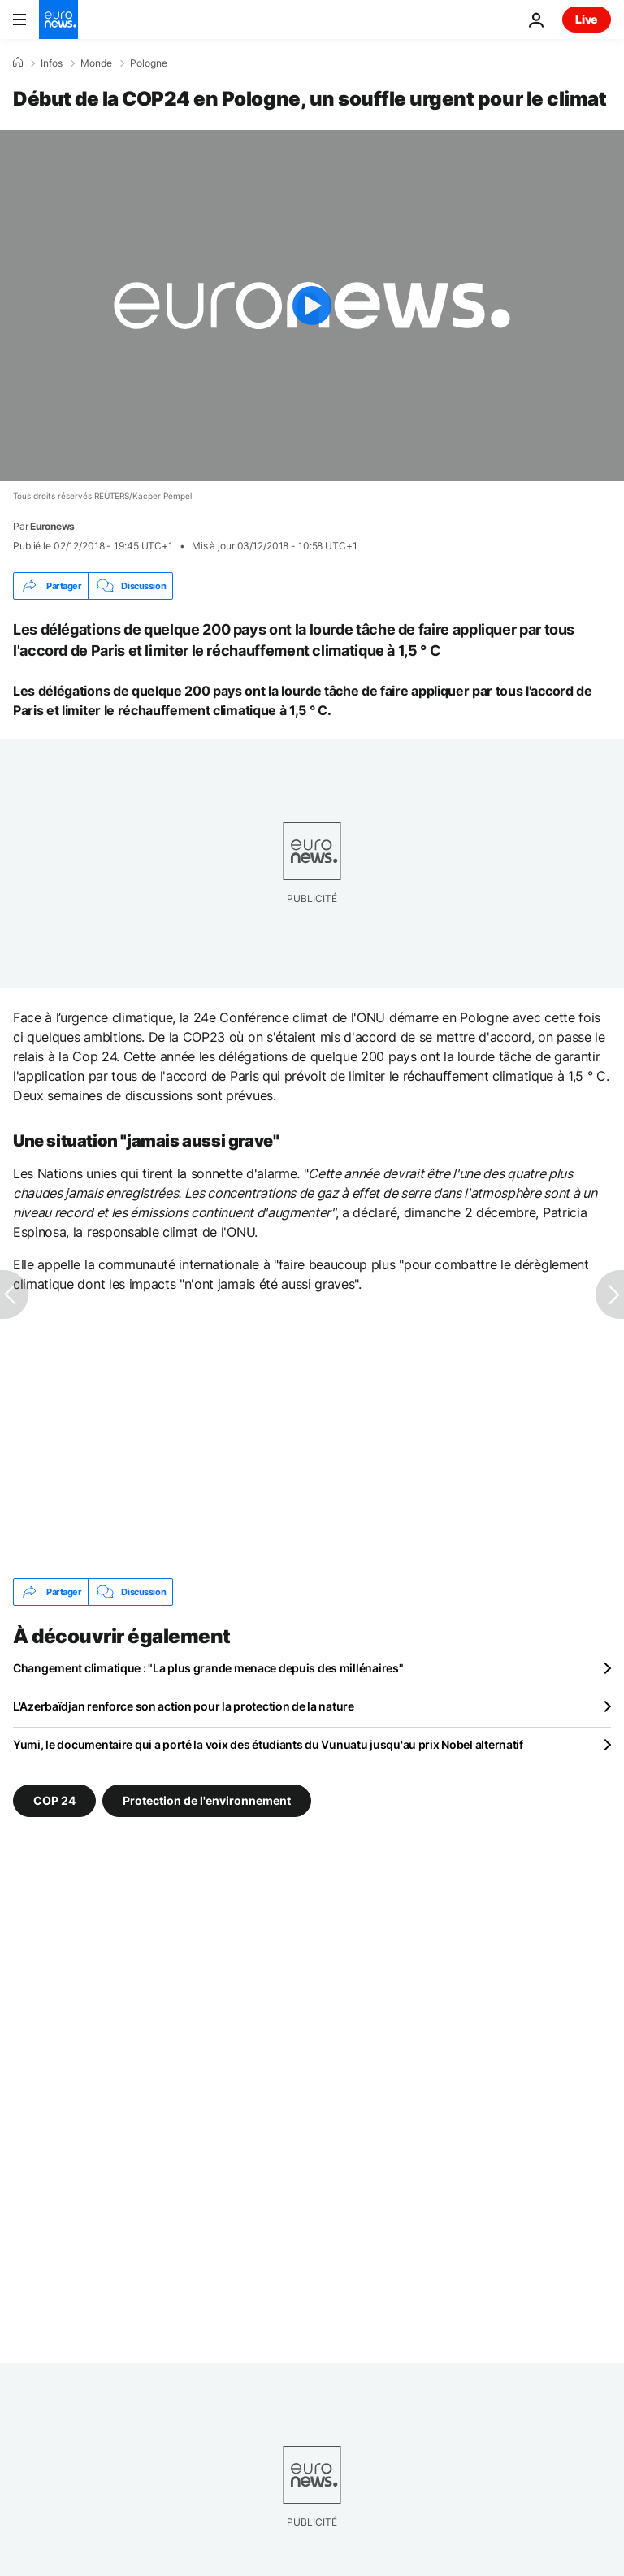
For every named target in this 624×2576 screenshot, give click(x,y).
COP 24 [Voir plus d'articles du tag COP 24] (54, 1800)
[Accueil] (18, 62)
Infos (52, 63)
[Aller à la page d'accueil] (58, 19)
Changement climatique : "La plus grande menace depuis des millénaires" (208, 1668)
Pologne (148, 63)
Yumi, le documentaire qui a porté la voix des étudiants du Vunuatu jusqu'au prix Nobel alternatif (268, 1744)
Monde (96, 63)
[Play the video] (312, 305)
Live (586, 19)
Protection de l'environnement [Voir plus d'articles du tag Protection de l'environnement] (207, 1800)
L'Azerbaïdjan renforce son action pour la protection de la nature (183, 1706)
